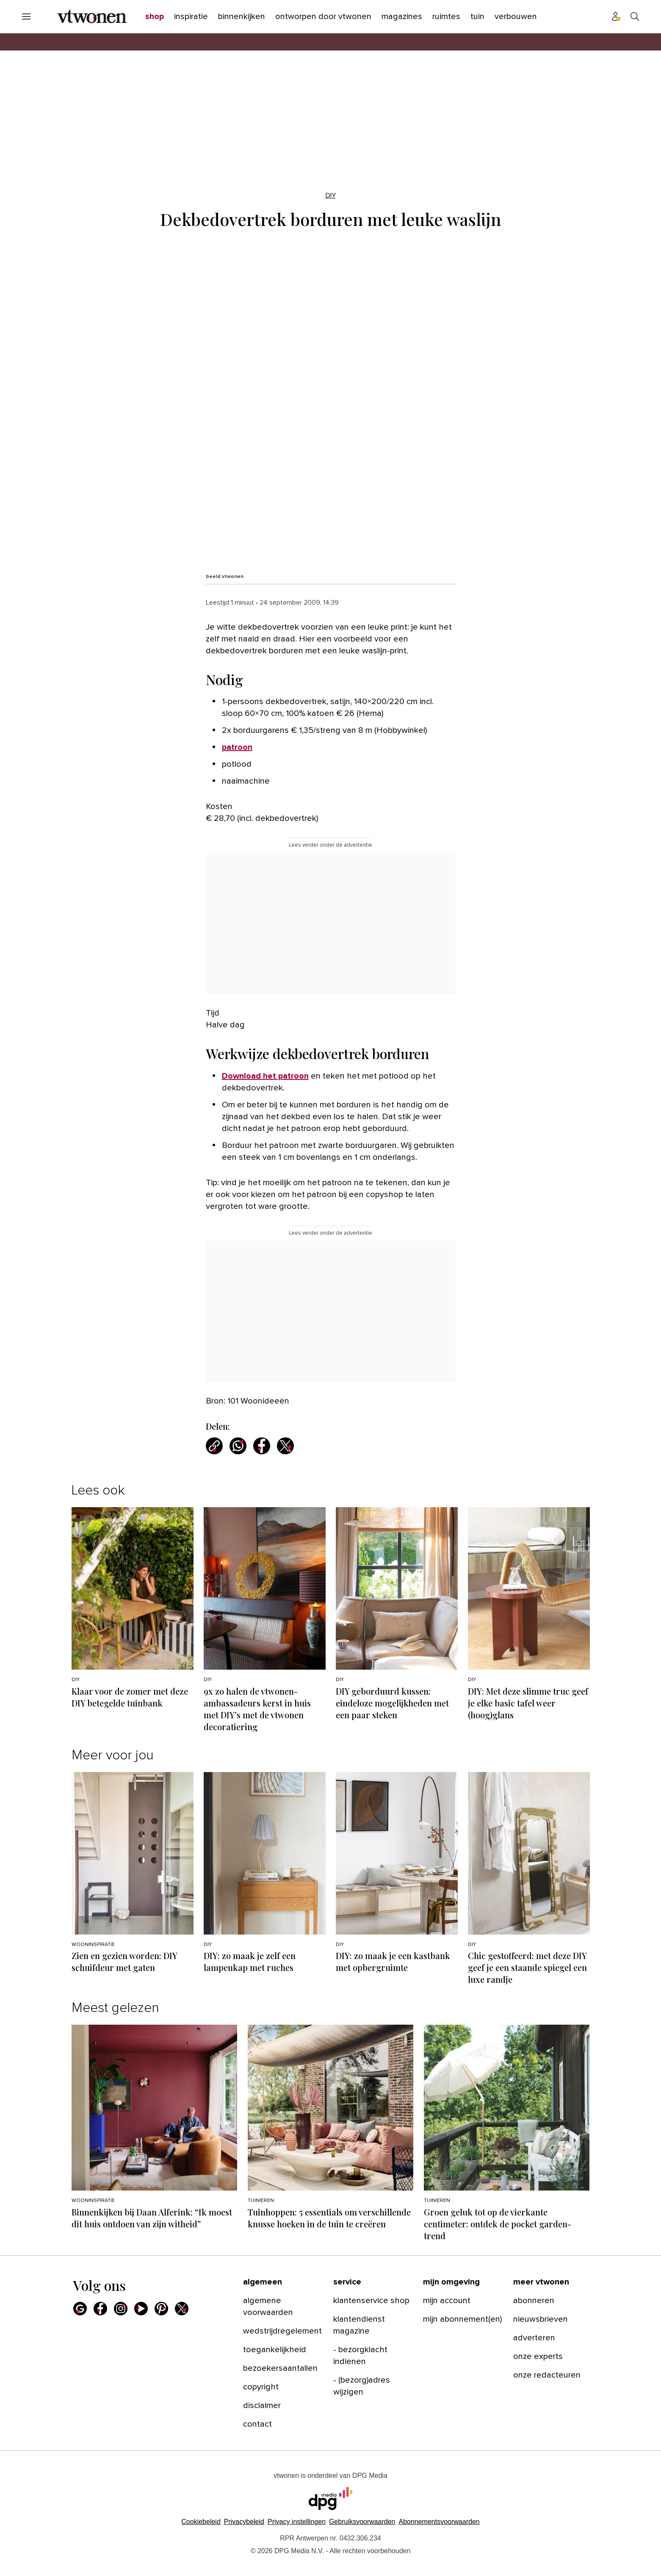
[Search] (635, 16)
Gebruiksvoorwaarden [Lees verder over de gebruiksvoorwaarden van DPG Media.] (362, 2521)
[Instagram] (120, 2308)
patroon (237, 747)
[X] (181, 2308)
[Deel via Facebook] (261, 1445)
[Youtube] (141, 2308)
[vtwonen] (92, 16)
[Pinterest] (161, 2308)
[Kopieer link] (214, 1445)
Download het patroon (265, 1076)
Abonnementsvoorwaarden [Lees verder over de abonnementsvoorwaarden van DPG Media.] (438, 2521)
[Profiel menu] (616, 16)
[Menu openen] (26, 16)
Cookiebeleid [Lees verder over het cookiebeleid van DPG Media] (201, 2521)
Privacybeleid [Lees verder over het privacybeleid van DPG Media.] (244, 2521)
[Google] (80, 2308)
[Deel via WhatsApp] (238, 1445)
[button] (297, 2521)
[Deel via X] (285, 1445)
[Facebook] (100, 2308)
